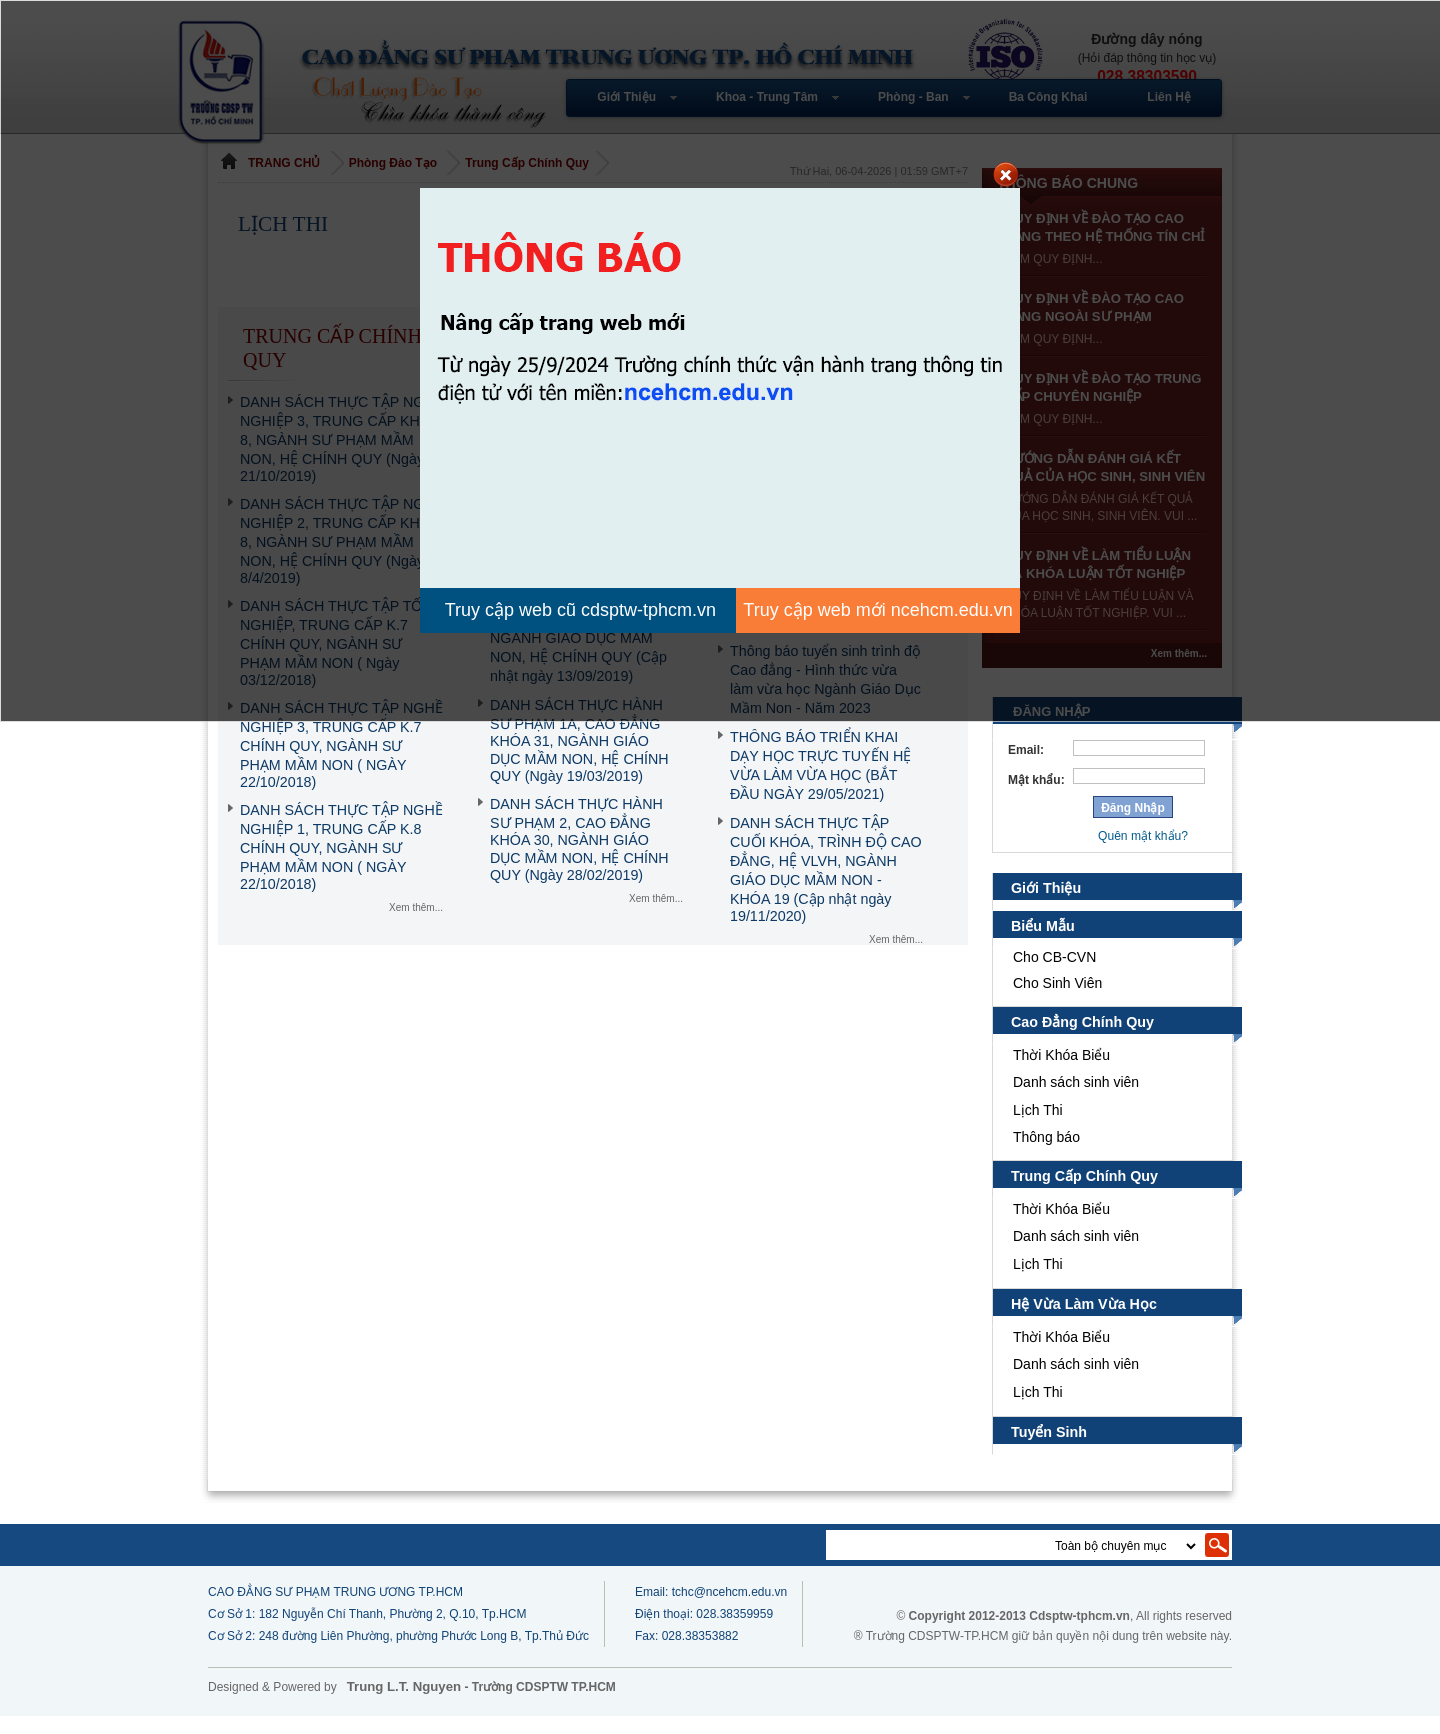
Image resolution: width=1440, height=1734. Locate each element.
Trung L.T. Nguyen (404, 1704)
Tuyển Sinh (1049, 1450)
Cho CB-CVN (1054, 975)
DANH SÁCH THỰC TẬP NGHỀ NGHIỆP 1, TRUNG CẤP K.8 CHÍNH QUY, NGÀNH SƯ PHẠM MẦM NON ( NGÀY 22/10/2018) (341, 847)
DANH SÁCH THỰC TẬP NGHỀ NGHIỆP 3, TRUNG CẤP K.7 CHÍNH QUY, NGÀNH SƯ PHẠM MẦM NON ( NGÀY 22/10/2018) (341, 745)
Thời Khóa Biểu (1061, 1073)
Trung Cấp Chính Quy (1085, 1194)
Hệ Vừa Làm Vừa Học (1082, 1322)
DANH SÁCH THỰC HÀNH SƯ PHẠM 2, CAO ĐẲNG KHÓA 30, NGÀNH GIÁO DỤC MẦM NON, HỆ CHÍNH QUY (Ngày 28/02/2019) (579, 839)
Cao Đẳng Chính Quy (1083, 1040)
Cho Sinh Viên (1057, 1001)
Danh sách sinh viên (1076, 1100)
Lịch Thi (1040, 1128)
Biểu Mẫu (1043, 944)
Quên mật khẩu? (1143, 854)
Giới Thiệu (1046, 906)
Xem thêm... (416, 907)
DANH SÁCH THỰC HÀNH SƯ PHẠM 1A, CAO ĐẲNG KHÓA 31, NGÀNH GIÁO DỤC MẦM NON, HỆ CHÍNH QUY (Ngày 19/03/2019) (579, 740)
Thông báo (1046, 1155)
